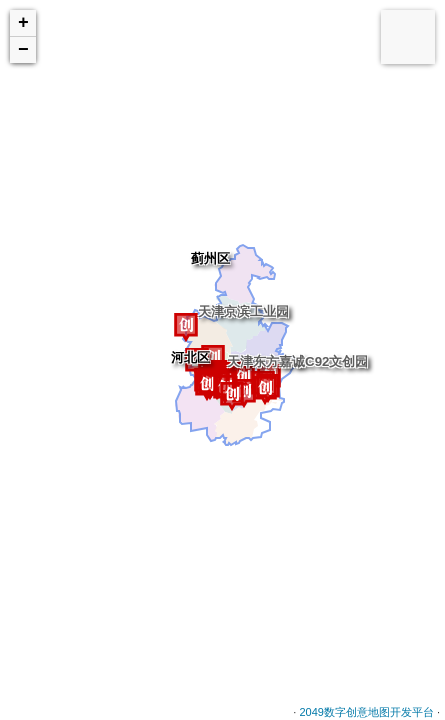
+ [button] (23, 23)
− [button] (23, 50)
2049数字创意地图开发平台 (366, 712)
